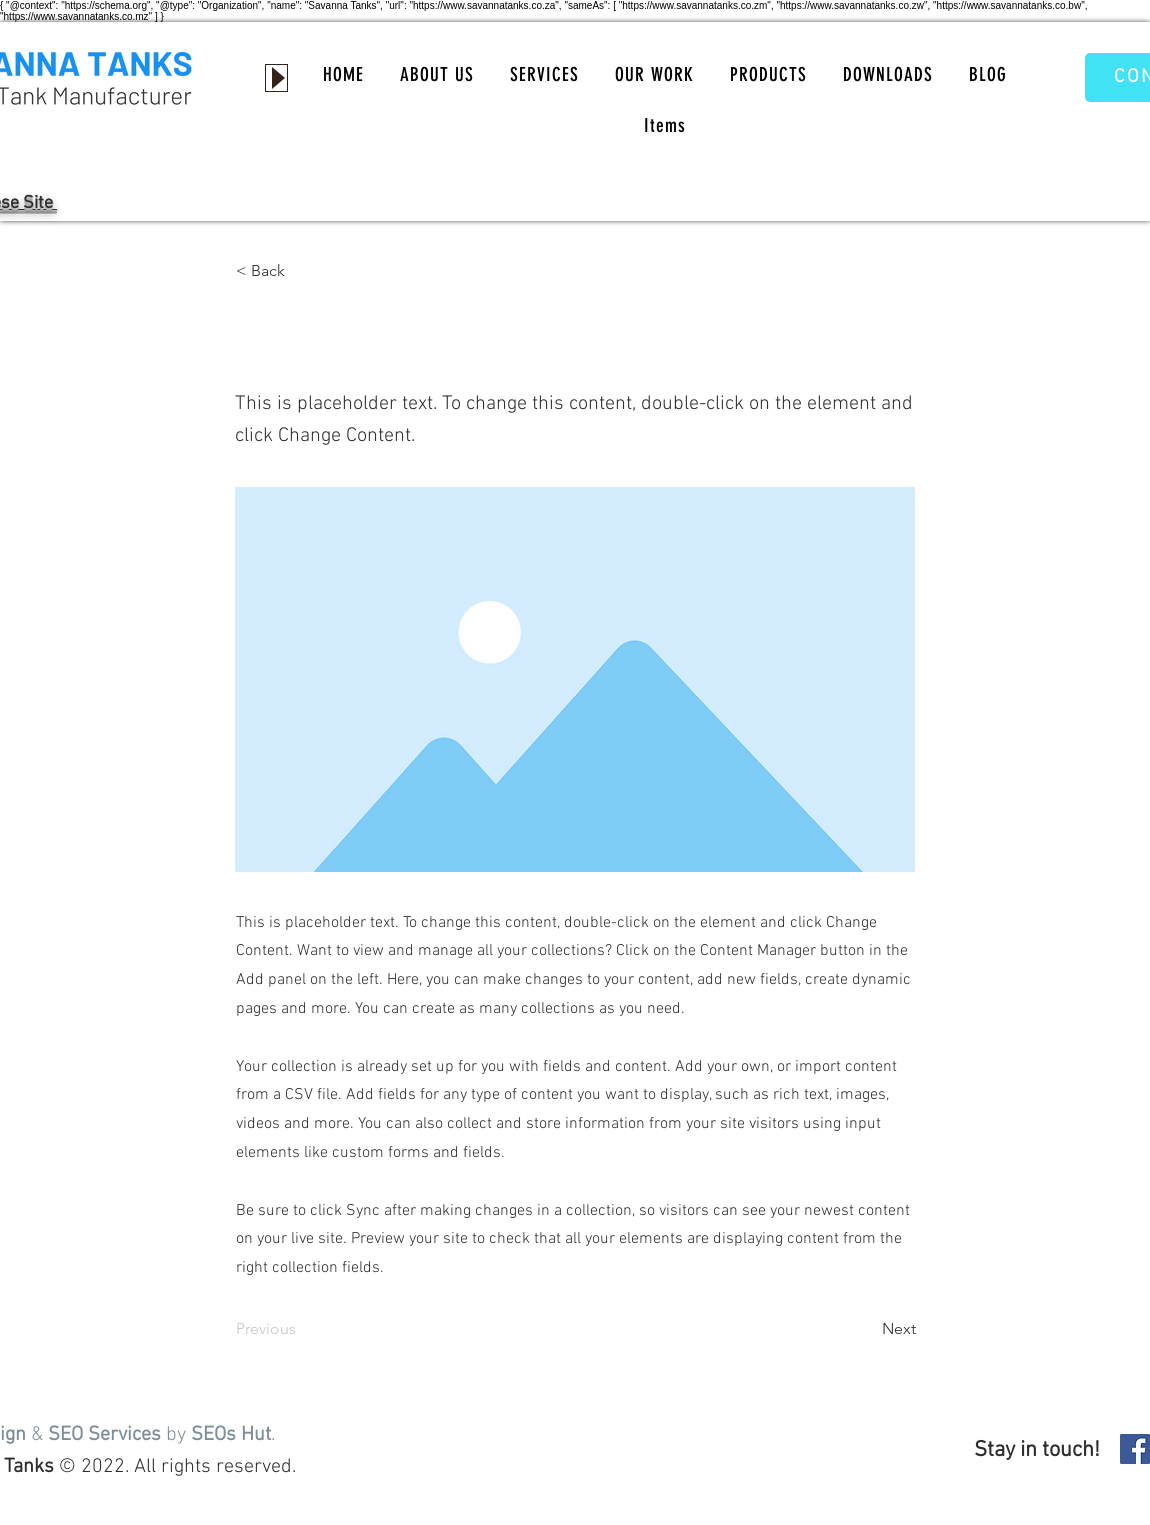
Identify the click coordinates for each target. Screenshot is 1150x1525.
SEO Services (104, 1435)
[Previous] (302, 1329)
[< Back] (302, 271)
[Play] (276, 78)
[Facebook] (1135, 1449)
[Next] (866, 1329)
